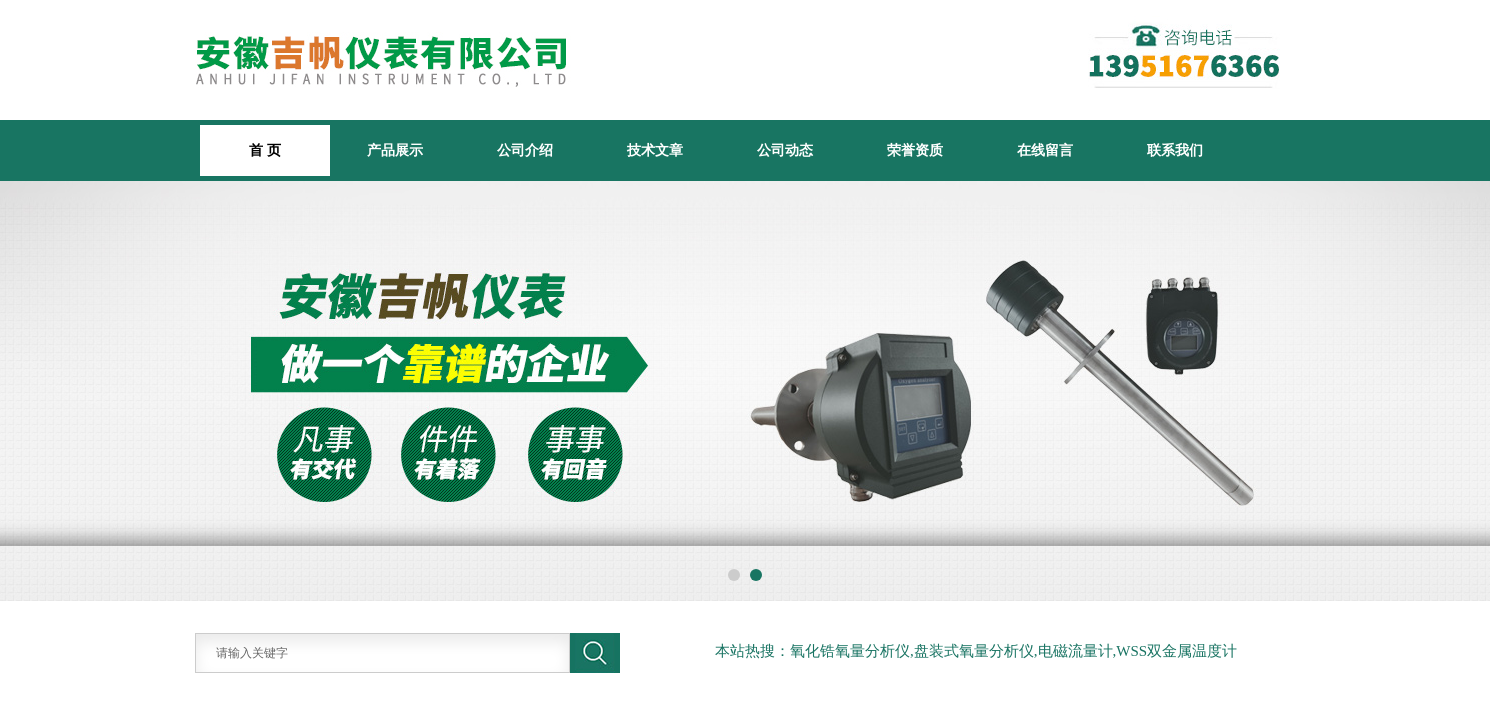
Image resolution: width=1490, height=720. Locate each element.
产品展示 (395, 150)
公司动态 (785, 150)
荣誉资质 (915, 150)
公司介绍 (525, 150)
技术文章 (655, 150)
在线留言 (1045, 150)
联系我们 (1175, 150)
